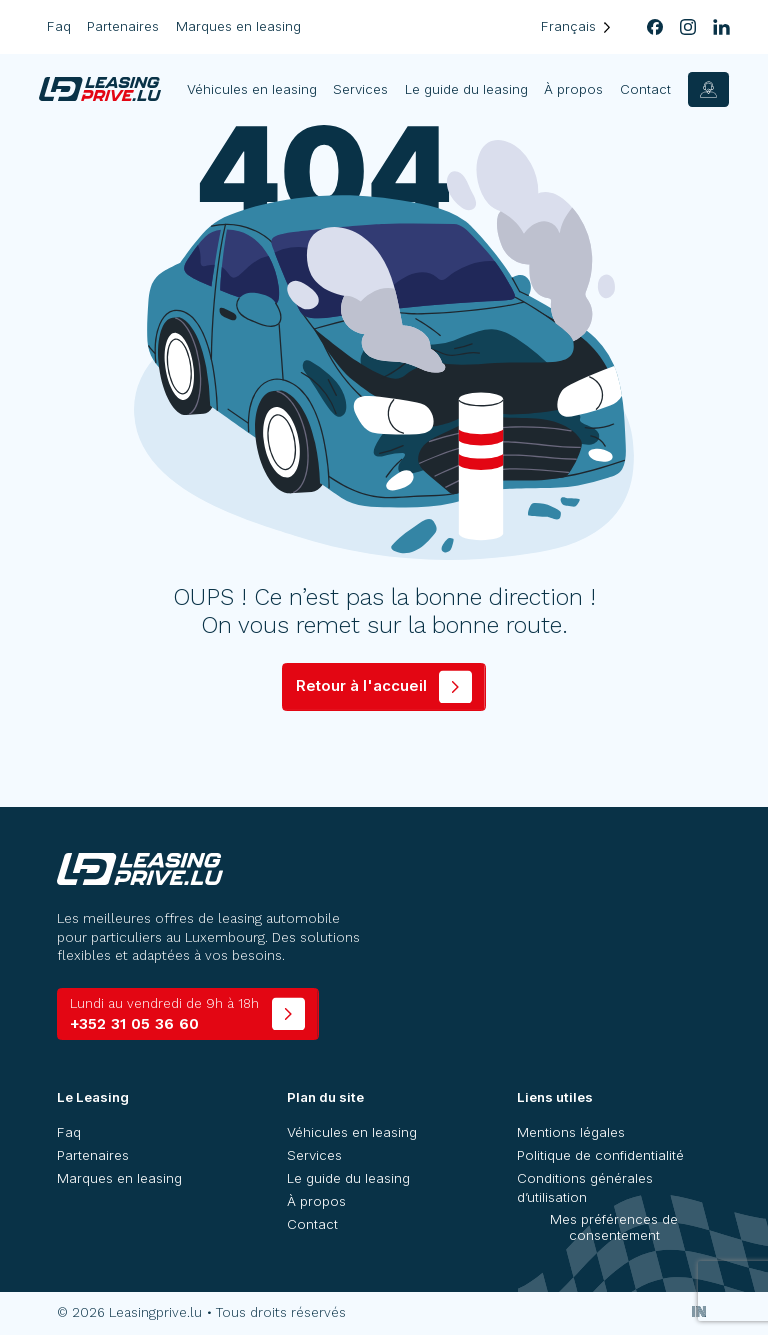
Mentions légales (571, 1132)
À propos (574, 89)
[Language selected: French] (576, 26)
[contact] (709, 89)
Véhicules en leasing (253, 89)
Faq (59, 26)
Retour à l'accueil (361, 685)
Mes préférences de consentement (614, 1227)
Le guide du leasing (467, 89)
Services (361, 89)
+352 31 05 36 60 (164, 1014)
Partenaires (123, 26)
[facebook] (654, 27)
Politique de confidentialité (600, 1155)
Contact (646, 89)
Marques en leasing (238, 26)
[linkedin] (721, 27)
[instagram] (688, 27)
